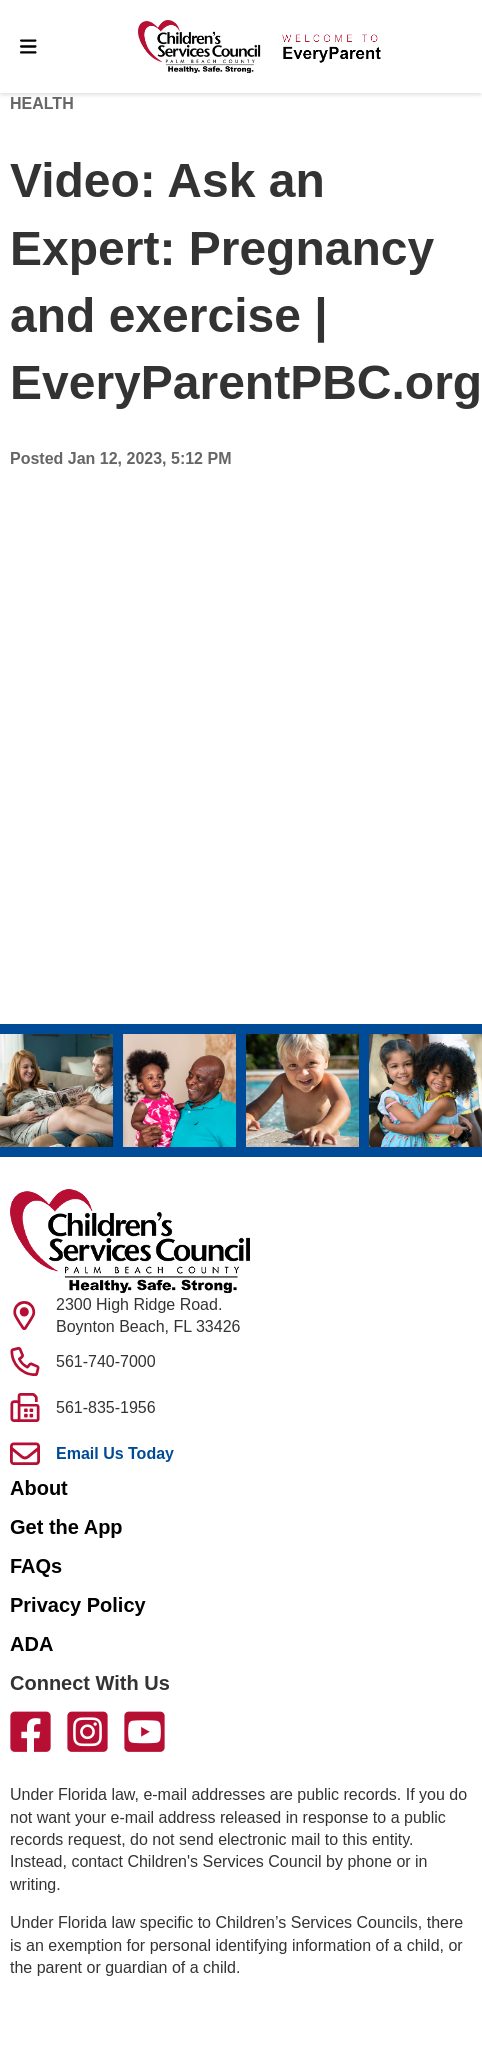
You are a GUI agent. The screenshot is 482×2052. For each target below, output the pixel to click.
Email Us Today (115, 1453)
